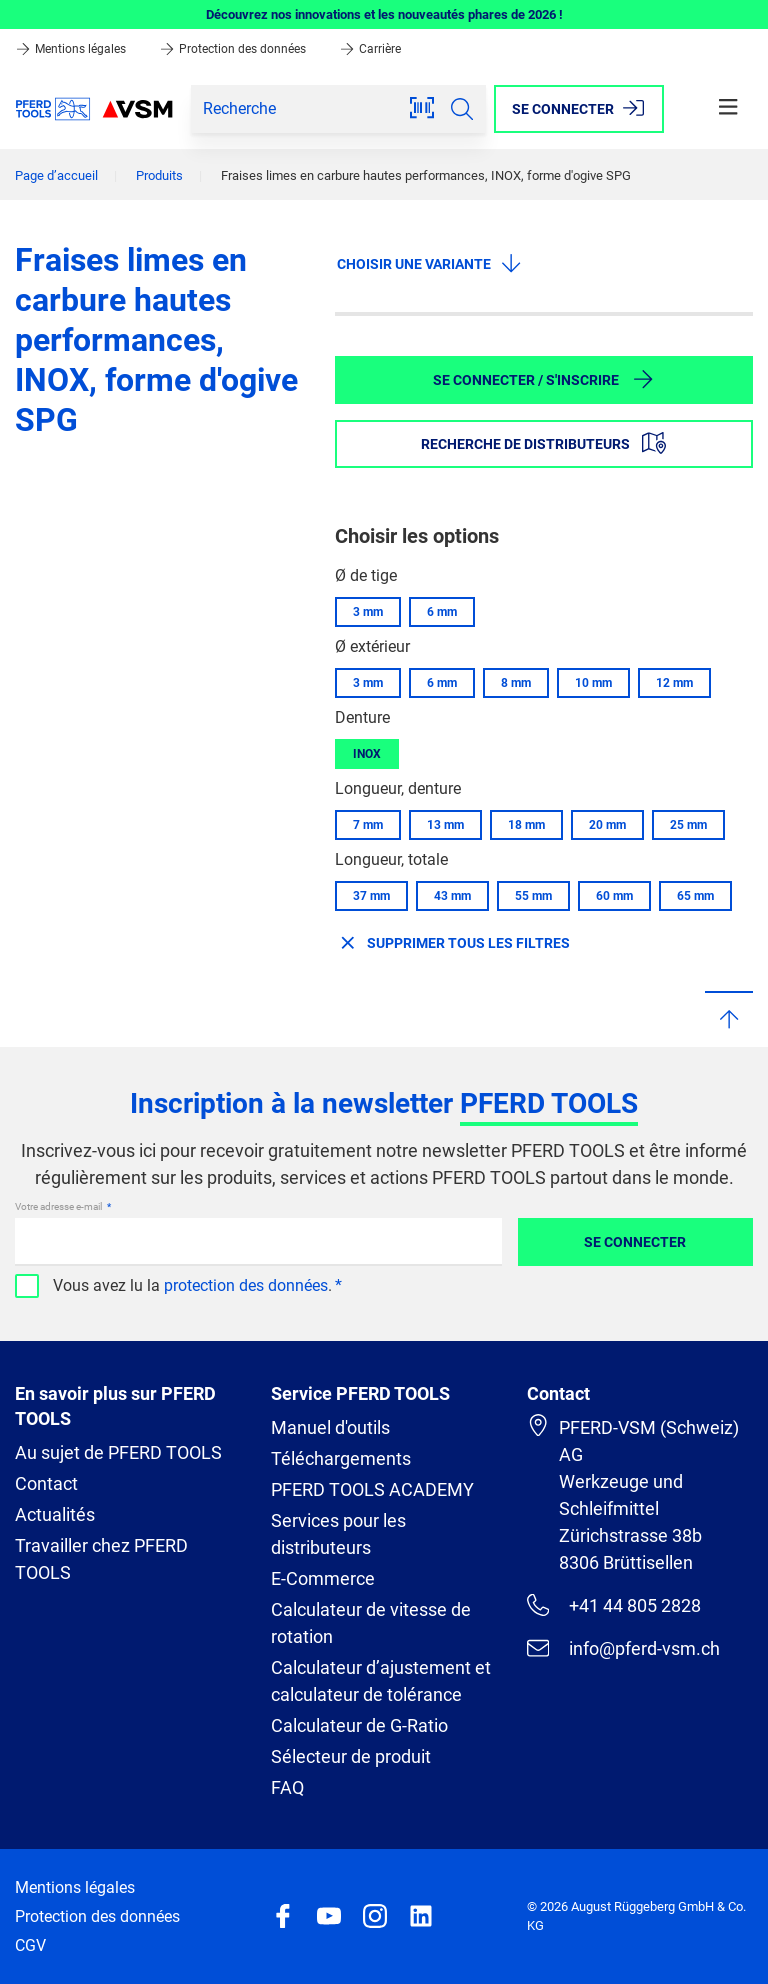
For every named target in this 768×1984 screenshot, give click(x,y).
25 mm (688, 825)
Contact (46, 1483)
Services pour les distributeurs (338, 1534)
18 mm (526, 825)
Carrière (370, 49)
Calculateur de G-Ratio (359, 1725)
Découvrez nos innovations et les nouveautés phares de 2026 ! (384, 14)
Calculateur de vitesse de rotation (371, 1623)
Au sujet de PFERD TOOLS (118, 1452)
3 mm (368, 612)
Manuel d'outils (330, 1427)
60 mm (614, 896)
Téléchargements (341, 1458)
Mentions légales (72, 49)
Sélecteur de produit (351, 1756)
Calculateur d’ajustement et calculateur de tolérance (381, 1681)
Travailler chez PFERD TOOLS (101, 1559)
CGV (30, 1945)
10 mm (593, 683)
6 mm (442, 612)
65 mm (695, 896)
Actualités (55, 1514)
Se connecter (635, 1242)
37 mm (371, 896)
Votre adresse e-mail (59, 1206)
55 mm (533, 896)
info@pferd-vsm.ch (623, 1648)
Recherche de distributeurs (543, 443)
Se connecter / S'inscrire (544, 379)
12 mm (674, 683)
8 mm (516, 683)
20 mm (607, 825)
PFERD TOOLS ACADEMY (372, 1489)
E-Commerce (323, 1578)
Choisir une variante (430, 263)
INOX (367, 754)
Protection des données (234, 49)
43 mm (452, 896)
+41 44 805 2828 (614, 1605)
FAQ (287, 1787)
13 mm (445, 825)
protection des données (246, 1285)
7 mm (368, 825)
